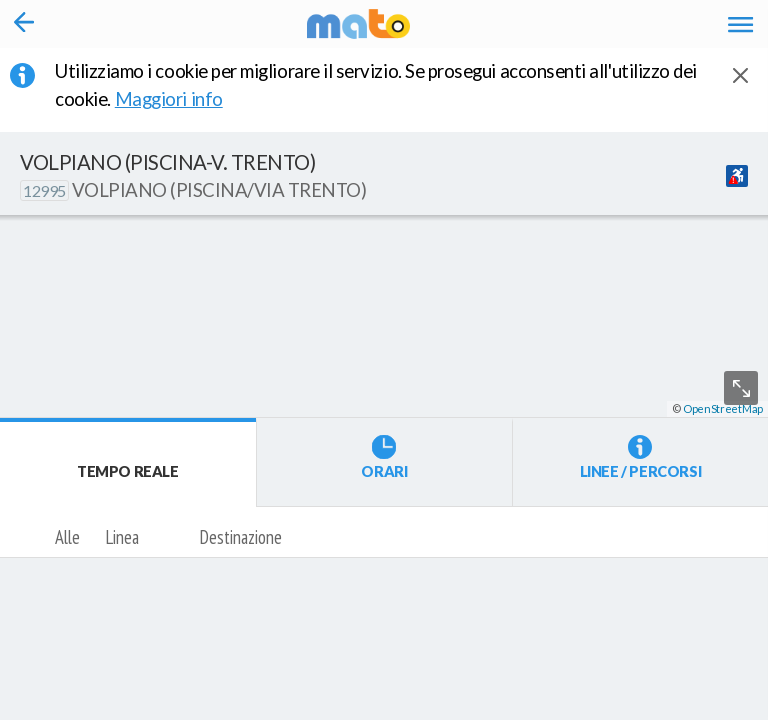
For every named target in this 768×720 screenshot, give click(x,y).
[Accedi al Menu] (740, 24)
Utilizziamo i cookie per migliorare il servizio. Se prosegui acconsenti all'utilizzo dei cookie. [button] (376, 85)
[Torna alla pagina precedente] (24, 24)
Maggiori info (182, 99)
